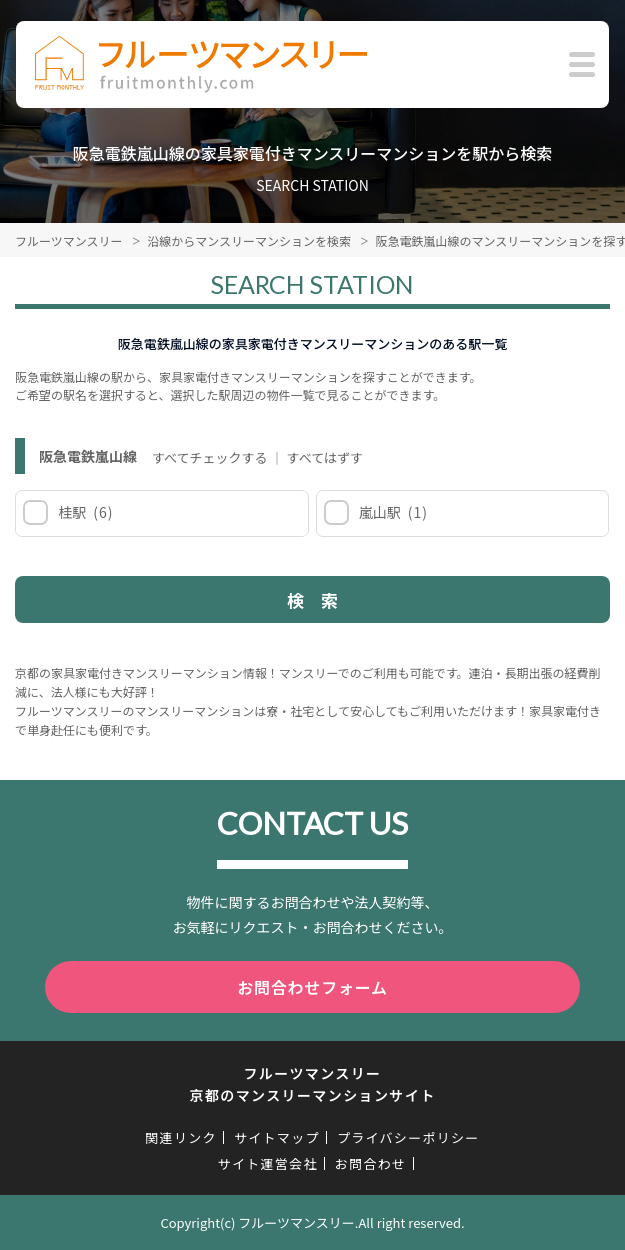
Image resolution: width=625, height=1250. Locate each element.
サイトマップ (277, 1137)
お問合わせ (371, 1163)
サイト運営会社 (268, 1163)
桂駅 (84, 512)
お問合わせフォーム (312, 987)
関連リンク (181, 1137)
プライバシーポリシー (408, 1137)
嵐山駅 (392, 512)
